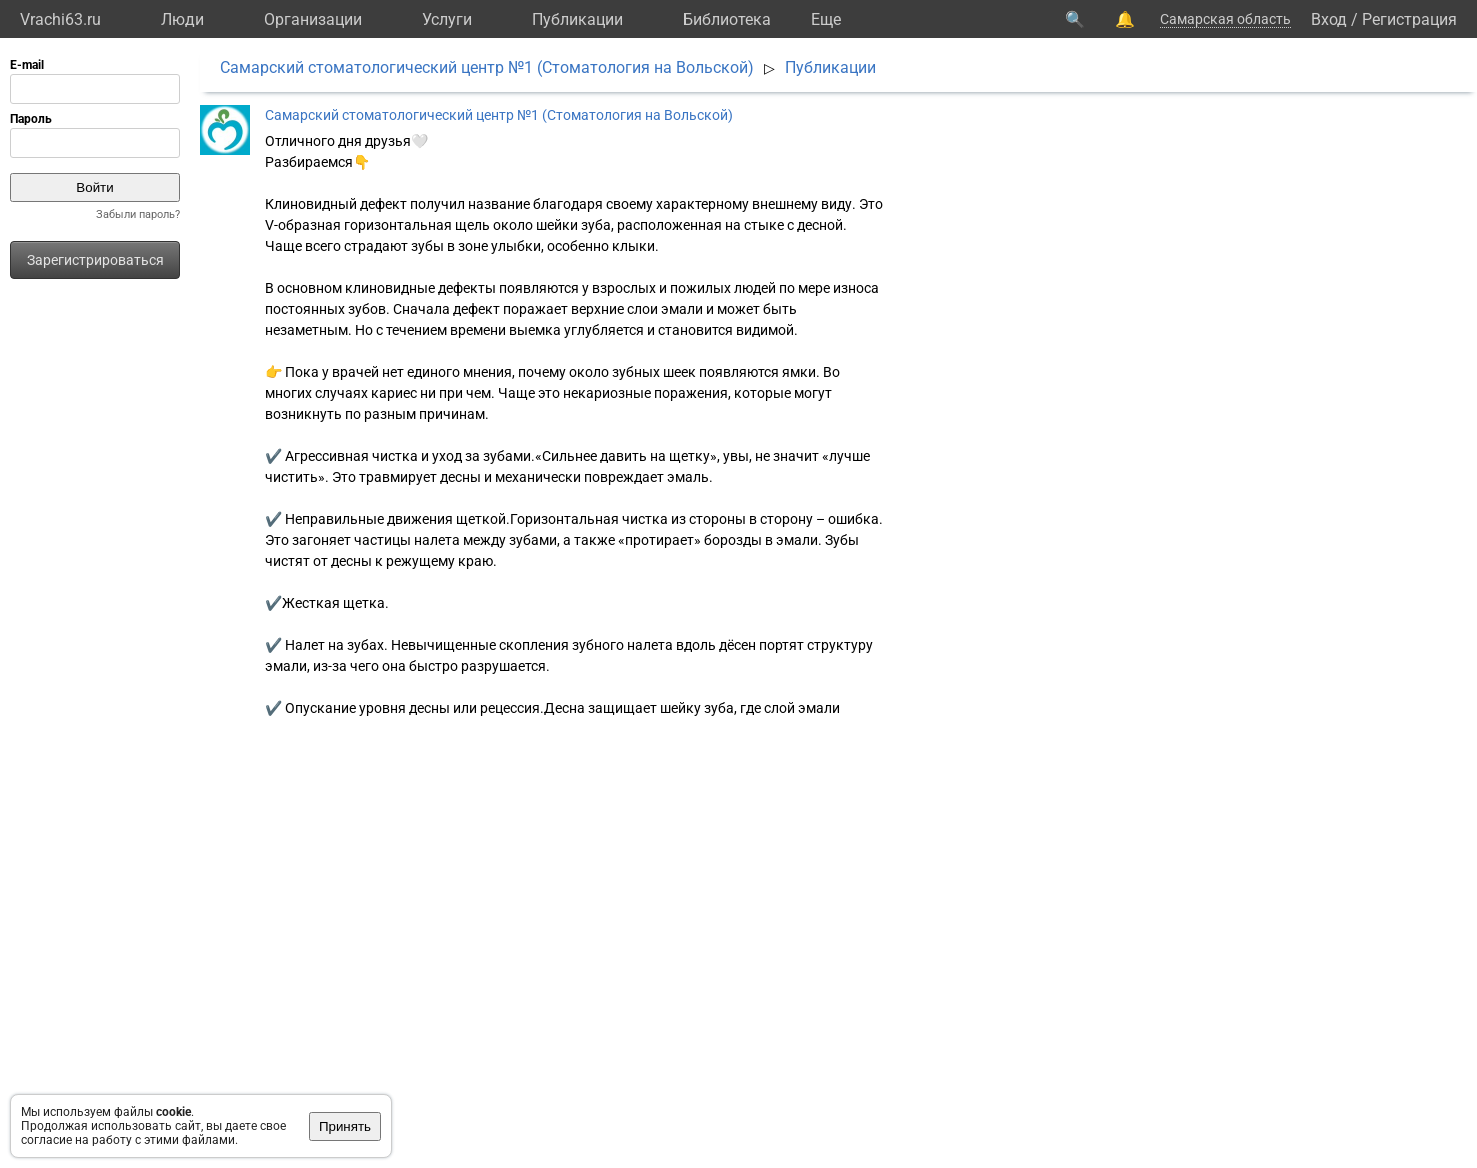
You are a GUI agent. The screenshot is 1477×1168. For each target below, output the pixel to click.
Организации (313, 19)
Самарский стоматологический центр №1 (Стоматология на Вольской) (487, 67)
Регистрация (1409, 19)
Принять (345, 1126)
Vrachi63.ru (60, 19)
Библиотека (727, 19)
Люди (182, 19)
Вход (1329, 19)
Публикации (577, 19)
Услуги (447, 19)
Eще (826, 19)
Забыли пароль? (138, 214)
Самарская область (1225, 19)
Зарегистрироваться (95, 260)
